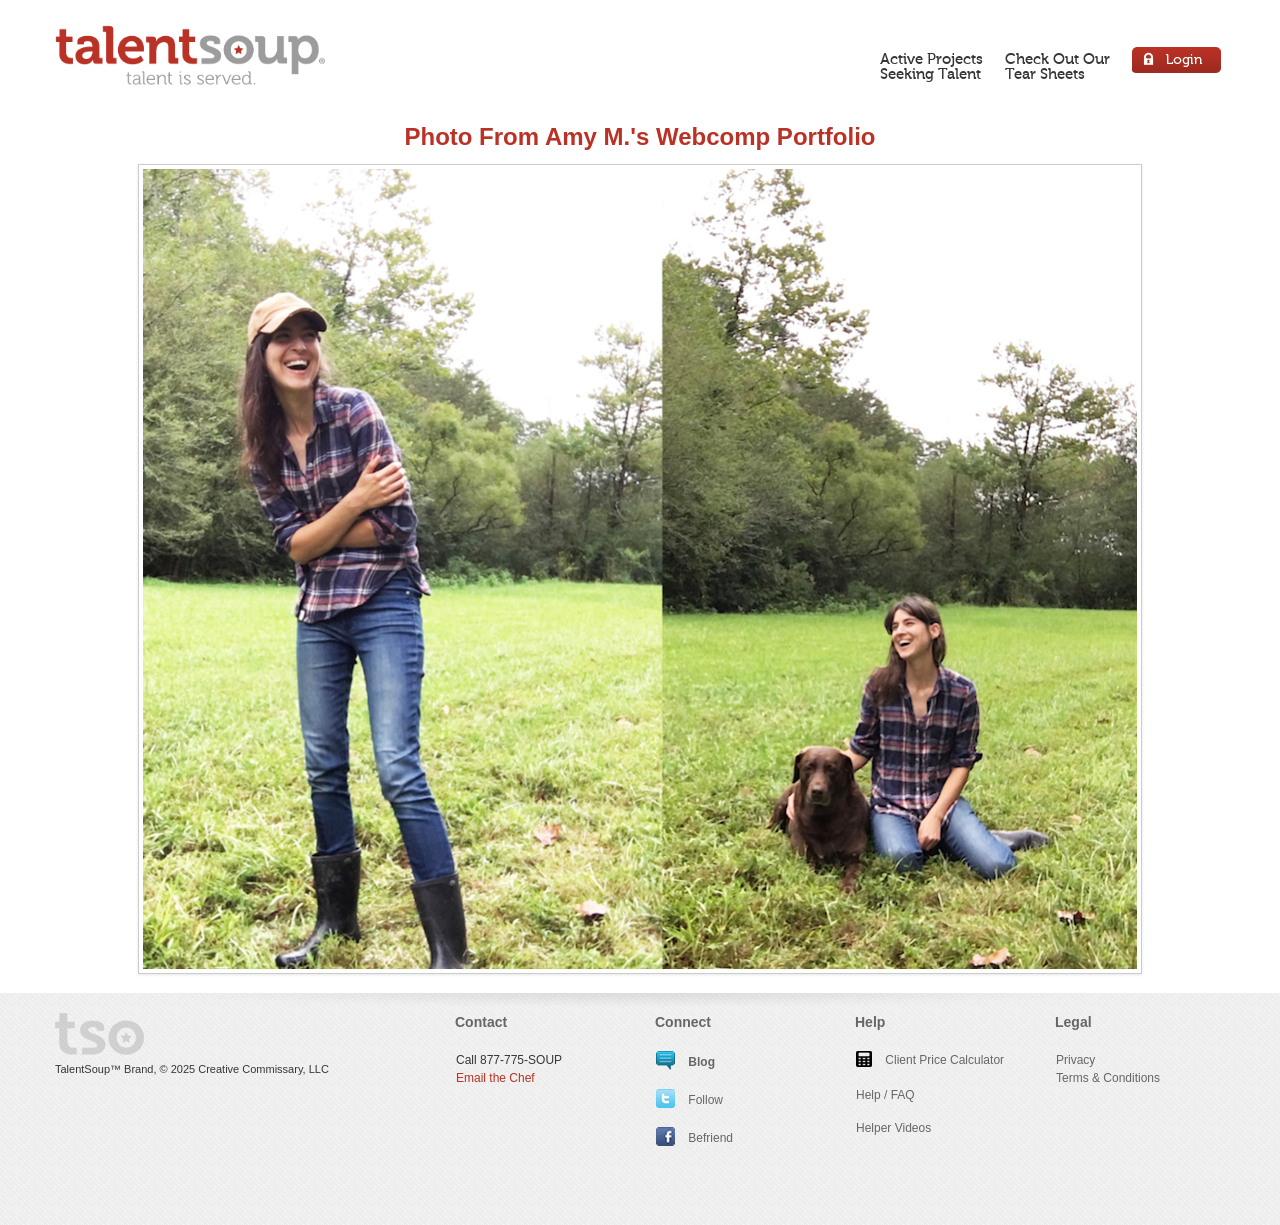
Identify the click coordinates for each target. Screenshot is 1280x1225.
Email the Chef (495, 1078)
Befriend (694, 1138)
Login (1177, 62)
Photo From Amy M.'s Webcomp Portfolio (639, 136)
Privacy (1075, 1060)
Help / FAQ (885, 1095)
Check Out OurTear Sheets (1057, 66)
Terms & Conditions (1108, 1078)
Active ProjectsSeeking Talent (931, 66)
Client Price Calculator (930, 1060)
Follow (689, 1100)
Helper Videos (893, 1128)
